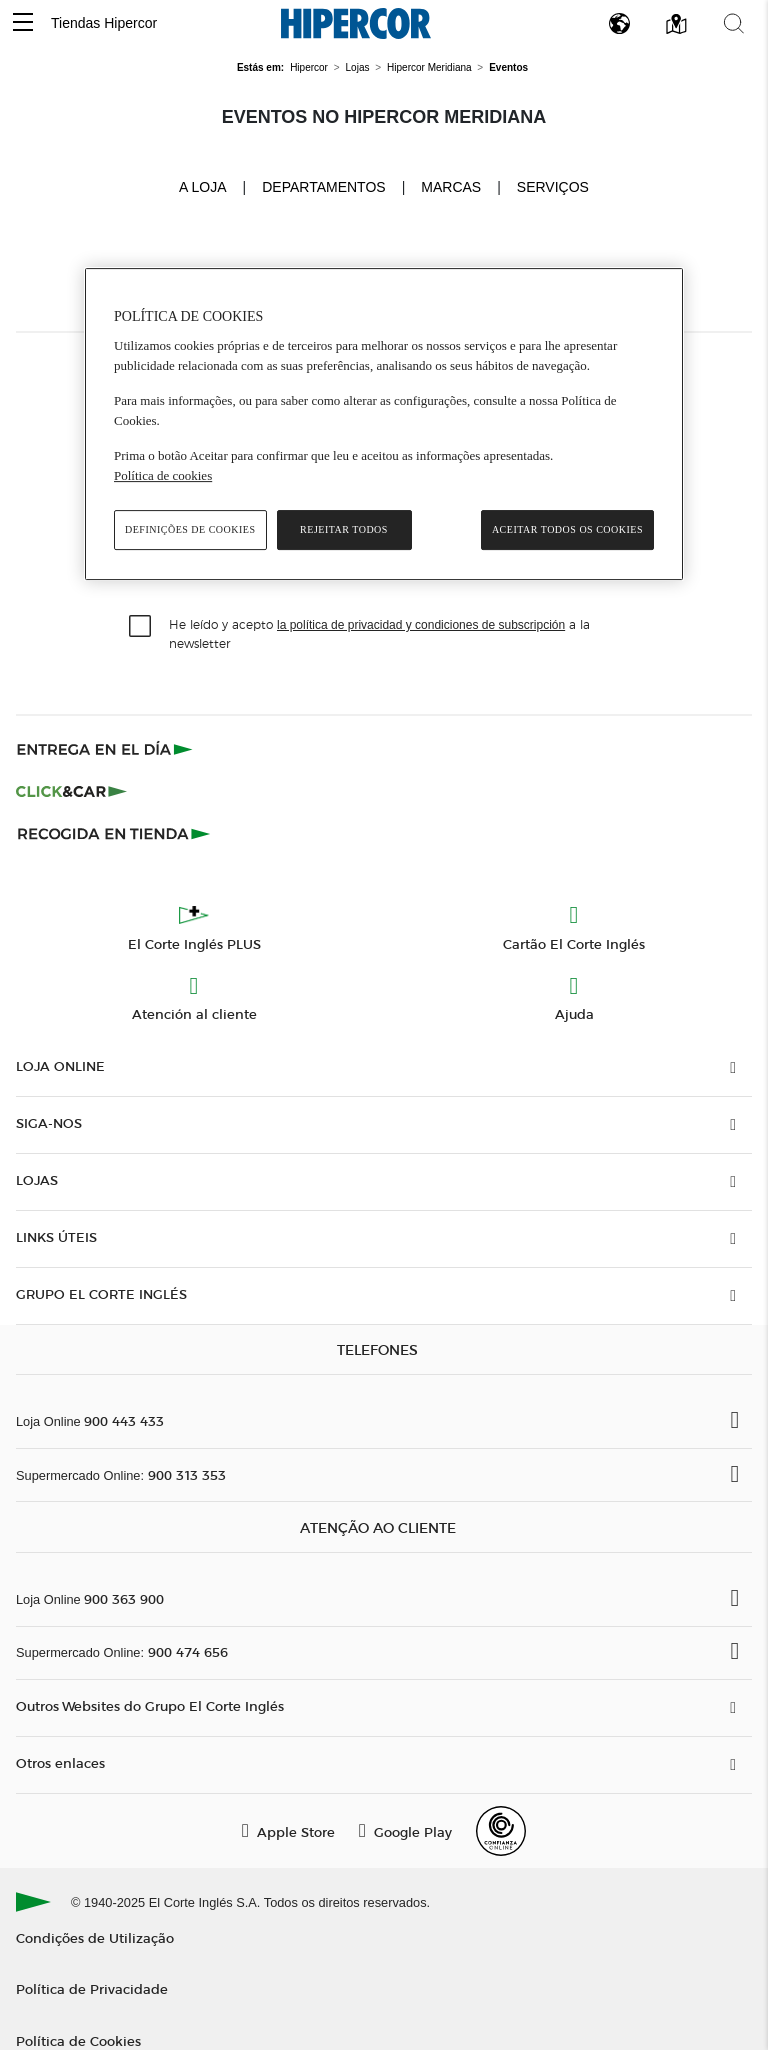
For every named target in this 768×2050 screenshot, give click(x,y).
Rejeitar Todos (344, 529)
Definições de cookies (190, 529)
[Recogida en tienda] (114, 833)
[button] (23, 23)
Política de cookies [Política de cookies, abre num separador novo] (163, 475)
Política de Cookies (78, 2040)
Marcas (451, 187)
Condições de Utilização (95, 1937)
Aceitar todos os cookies (567, 529)
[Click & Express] (106, 749)
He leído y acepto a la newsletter (379, 633)
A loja (202, 186)
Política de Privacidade (92, 1988)
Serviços (553, 187)
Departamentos (323, 187)
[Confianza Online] (501, 1831)
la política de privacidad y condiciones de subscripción (421, 625)
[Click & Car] (71, 791)
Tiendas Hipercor (104, 23)
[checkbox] (141, 627)
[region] (384, 424)
